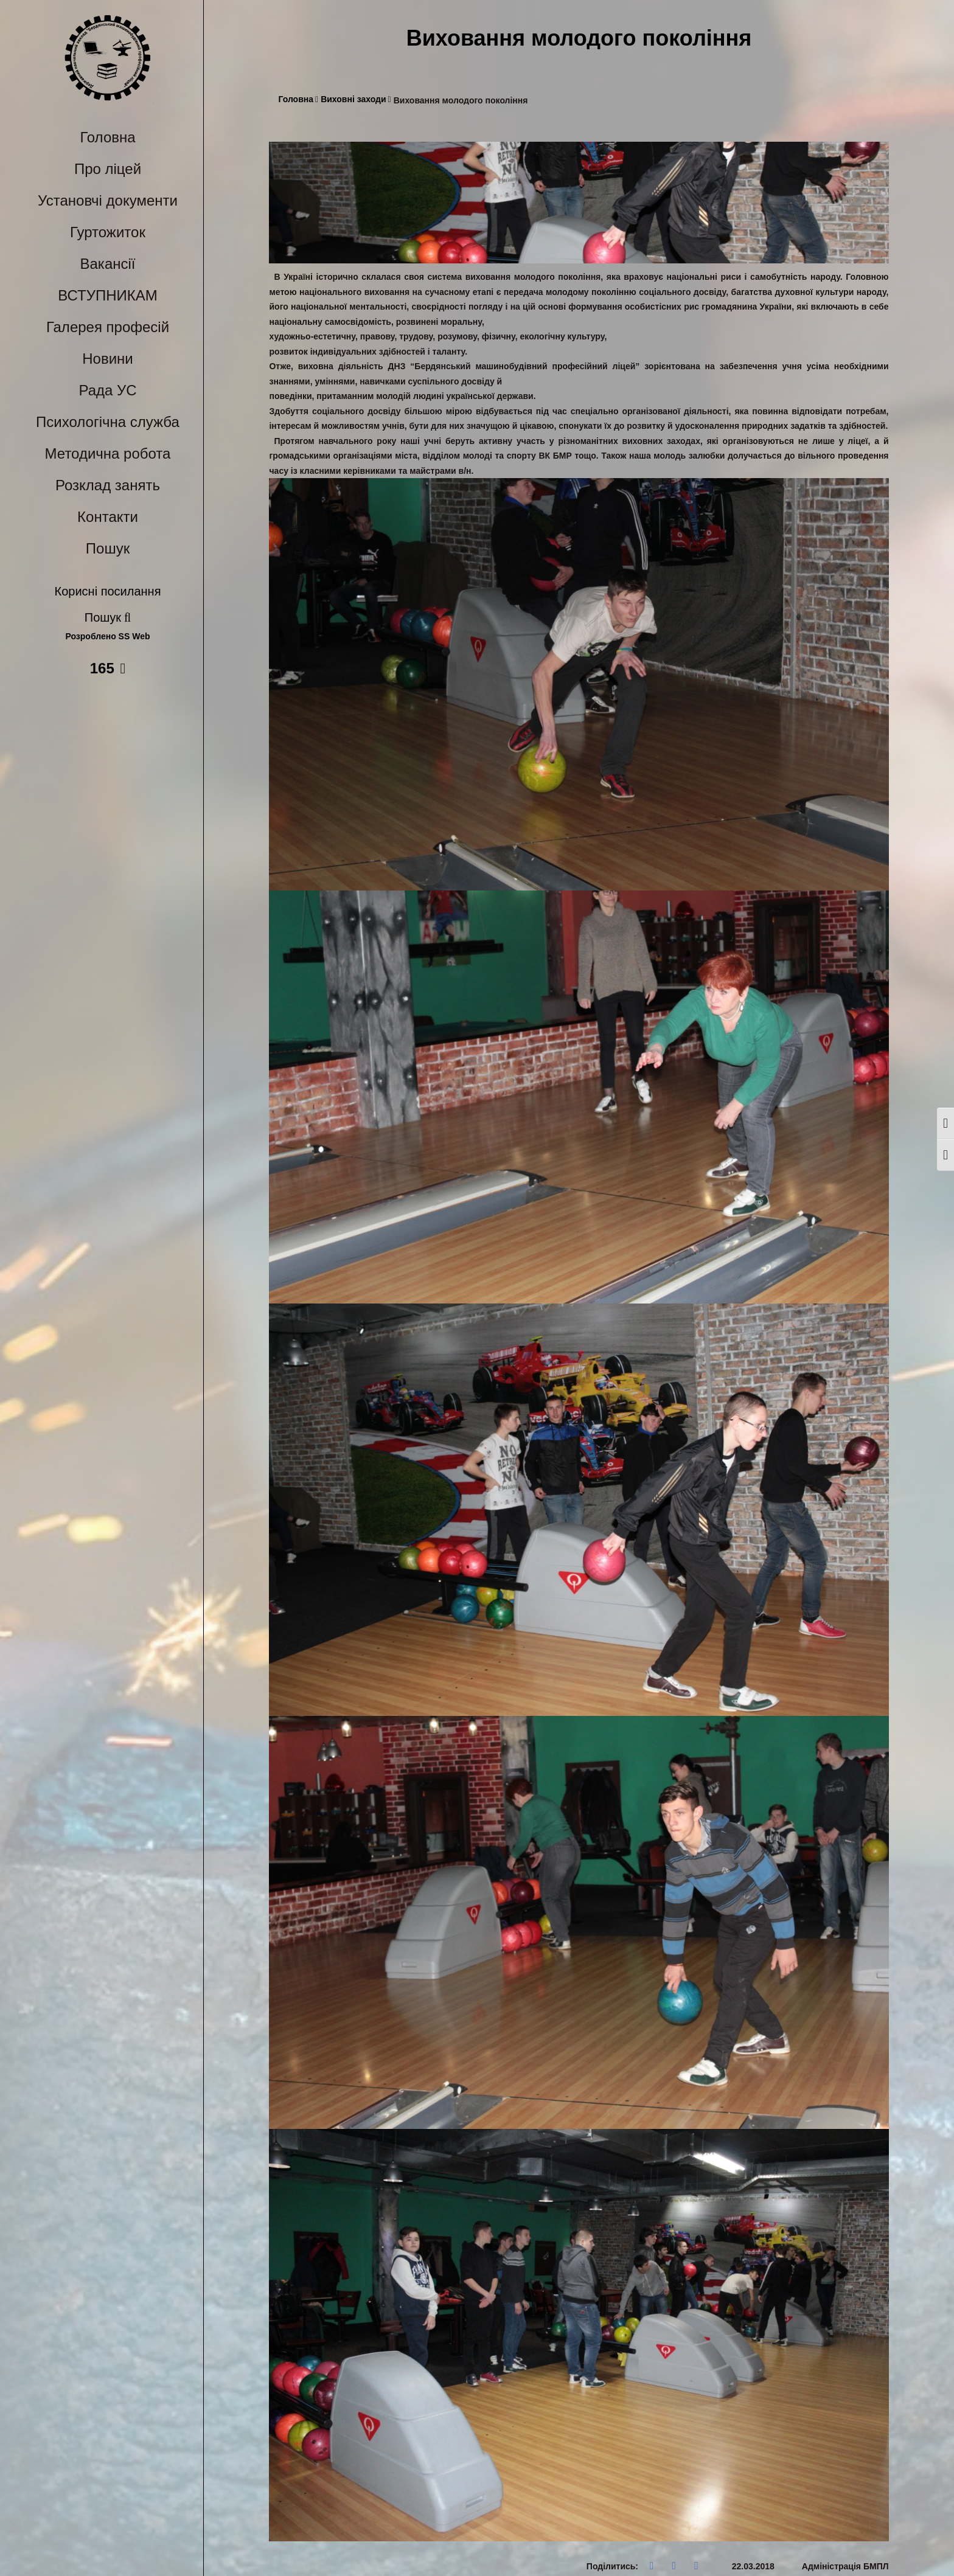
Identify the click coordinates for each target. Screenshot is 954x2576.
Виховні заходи (356, 99)
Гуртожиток (107, 232)
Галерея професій (107, 327)
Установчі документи (108, 200)
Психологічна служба (107, 422)
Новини (107, 358)
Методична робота (108, 453)
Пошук (108, 548)
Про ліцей (107, 169)
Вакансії (108, 263)
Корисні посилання (108, 591)
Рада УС (107, 390)
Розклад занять (107, 485)
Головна (107, 137)
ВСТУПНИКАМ (107, 295)
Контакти (107, 517)
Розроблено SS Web (108, 636)
